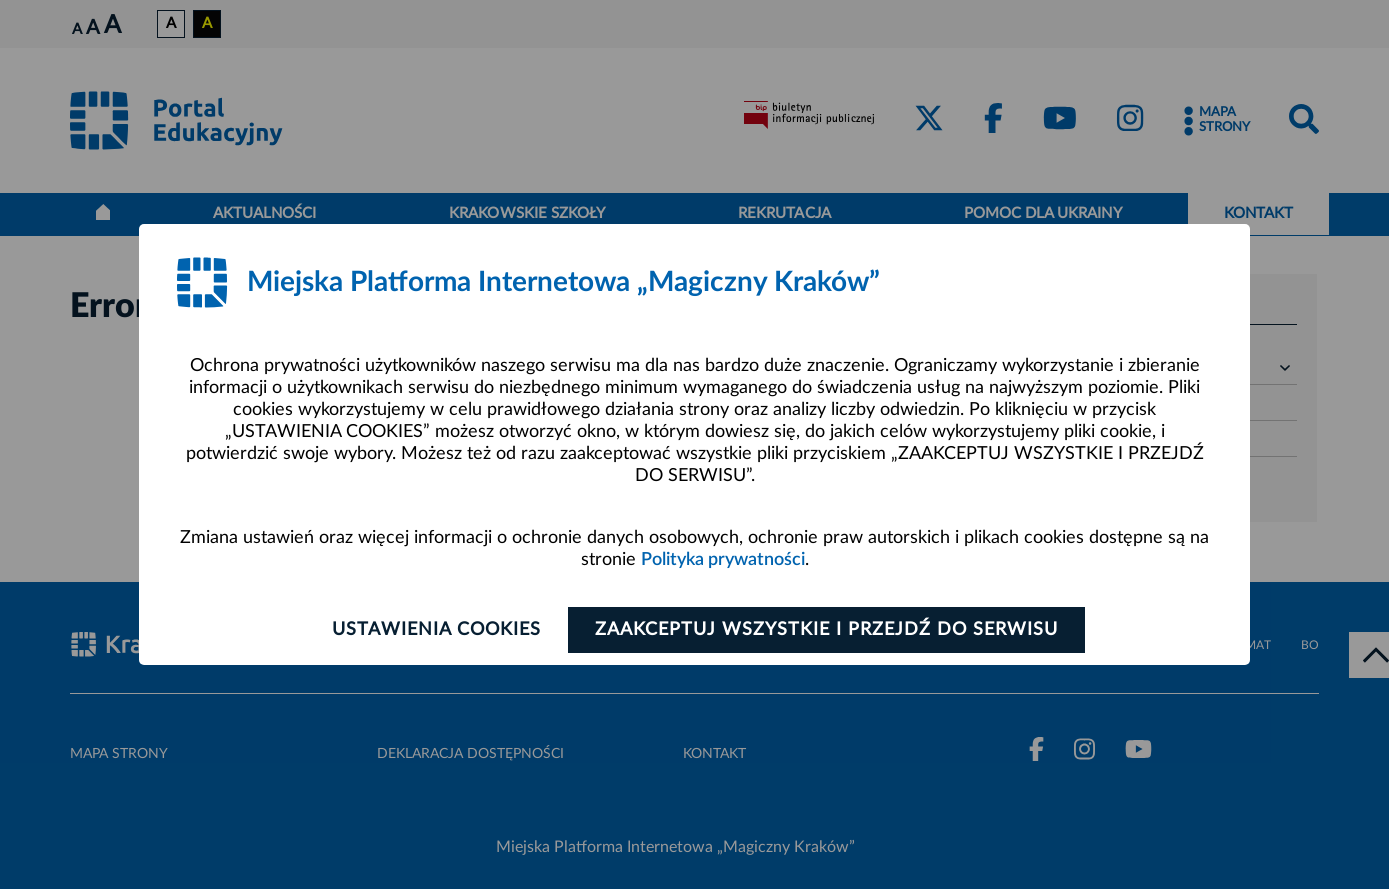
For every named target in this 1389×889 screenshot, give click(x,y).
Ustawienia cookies (436, 630)
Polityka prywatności (723, 560)
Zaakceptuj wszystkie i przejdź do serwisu (826, 630)
